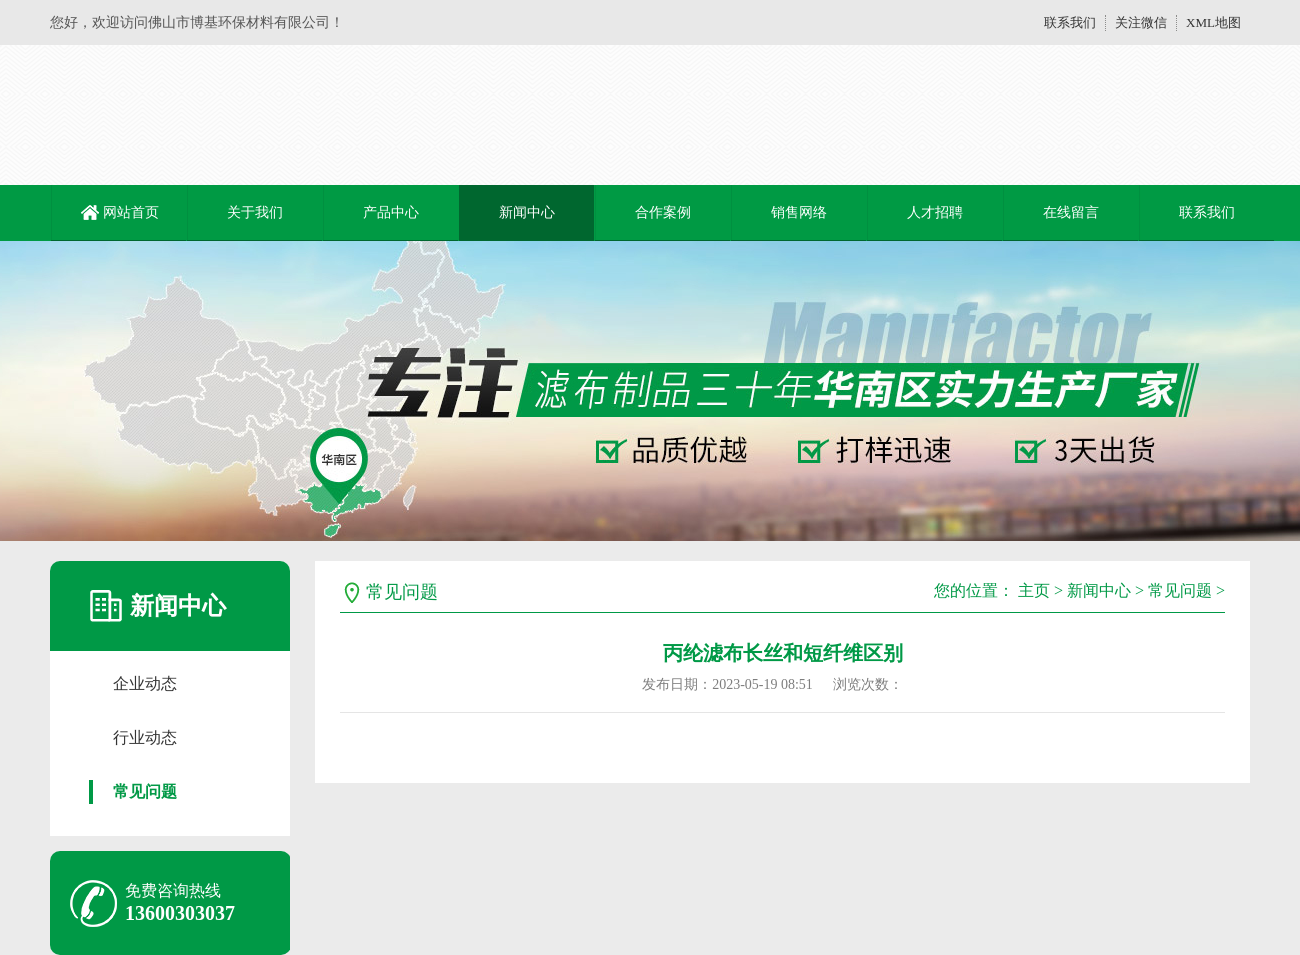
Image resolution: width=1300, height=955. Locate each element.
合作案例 (663, 212)
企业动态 (145, 683)
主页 (1034, 590)
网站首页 (131, 212)
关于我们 (255, 212)
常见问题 (145, 791)
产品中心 (391, 212)
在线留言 (1071, 212)
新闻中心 (527, 212)
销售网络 (799, 212)
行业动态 (145, 737)
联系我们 (1070, 22)
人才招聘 (935, 212)
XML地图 (1213, 22)
